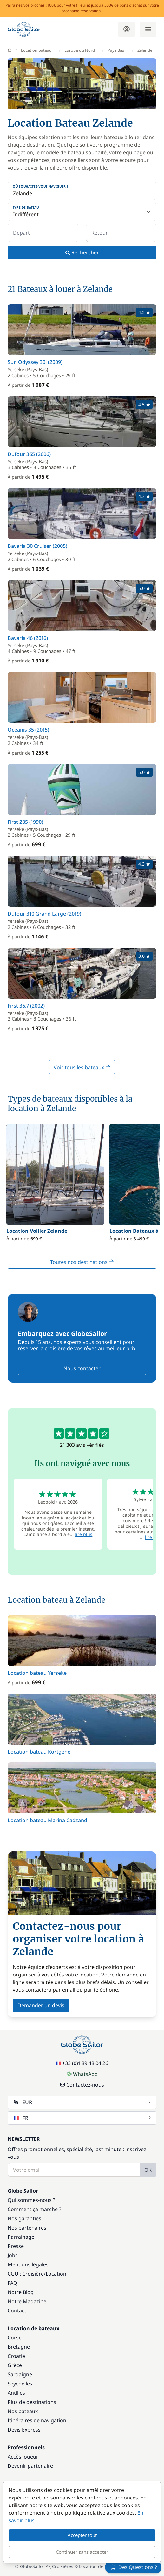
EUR (83, 2102)
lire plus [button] (83, 1534)
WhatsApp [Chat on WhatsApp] (82, 2073)
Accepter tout (82, 2535)
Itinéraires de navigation (37, 2420)
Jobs (13, 2255)
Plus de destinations (32, 2401)
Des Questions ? (133, 2567)
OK (148, 2169)
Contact (17, 2310)
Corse (15, 2337)
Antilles (16, 2392)
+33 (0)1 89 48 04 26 (82, 2063)
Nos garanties (24, 2218)
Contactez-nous (82, 2084)
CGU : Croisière (26, 2273)
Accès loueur (23, 2456)
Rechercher (82, 252)
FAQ (12, 2282)
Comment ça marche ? (34, 2209)
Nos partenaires (27, 2227)
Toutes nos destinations (82, 1261)
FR (83, 2118)
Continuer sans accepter (82, 2552)
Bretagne (19, 2346)
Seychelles (20, 2383)
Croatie (16, 2355)
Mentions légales (28, 2264)
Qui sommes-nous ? (31, 2200)
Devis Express (24, 2429)
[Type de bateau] (82, 212)
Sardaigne (20, 2374)
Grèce (15, 2365)
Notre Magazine (27, 2301)
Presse (16, 2246)
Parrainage (21, 2236)
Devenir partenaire (30, 2465)
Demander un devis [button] (40, 2005)
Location (56, 2273)
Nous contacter (82, 1368)
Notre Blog (21, 2292)
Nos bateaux (23, 2411)
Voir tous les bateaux (82, 1067)
